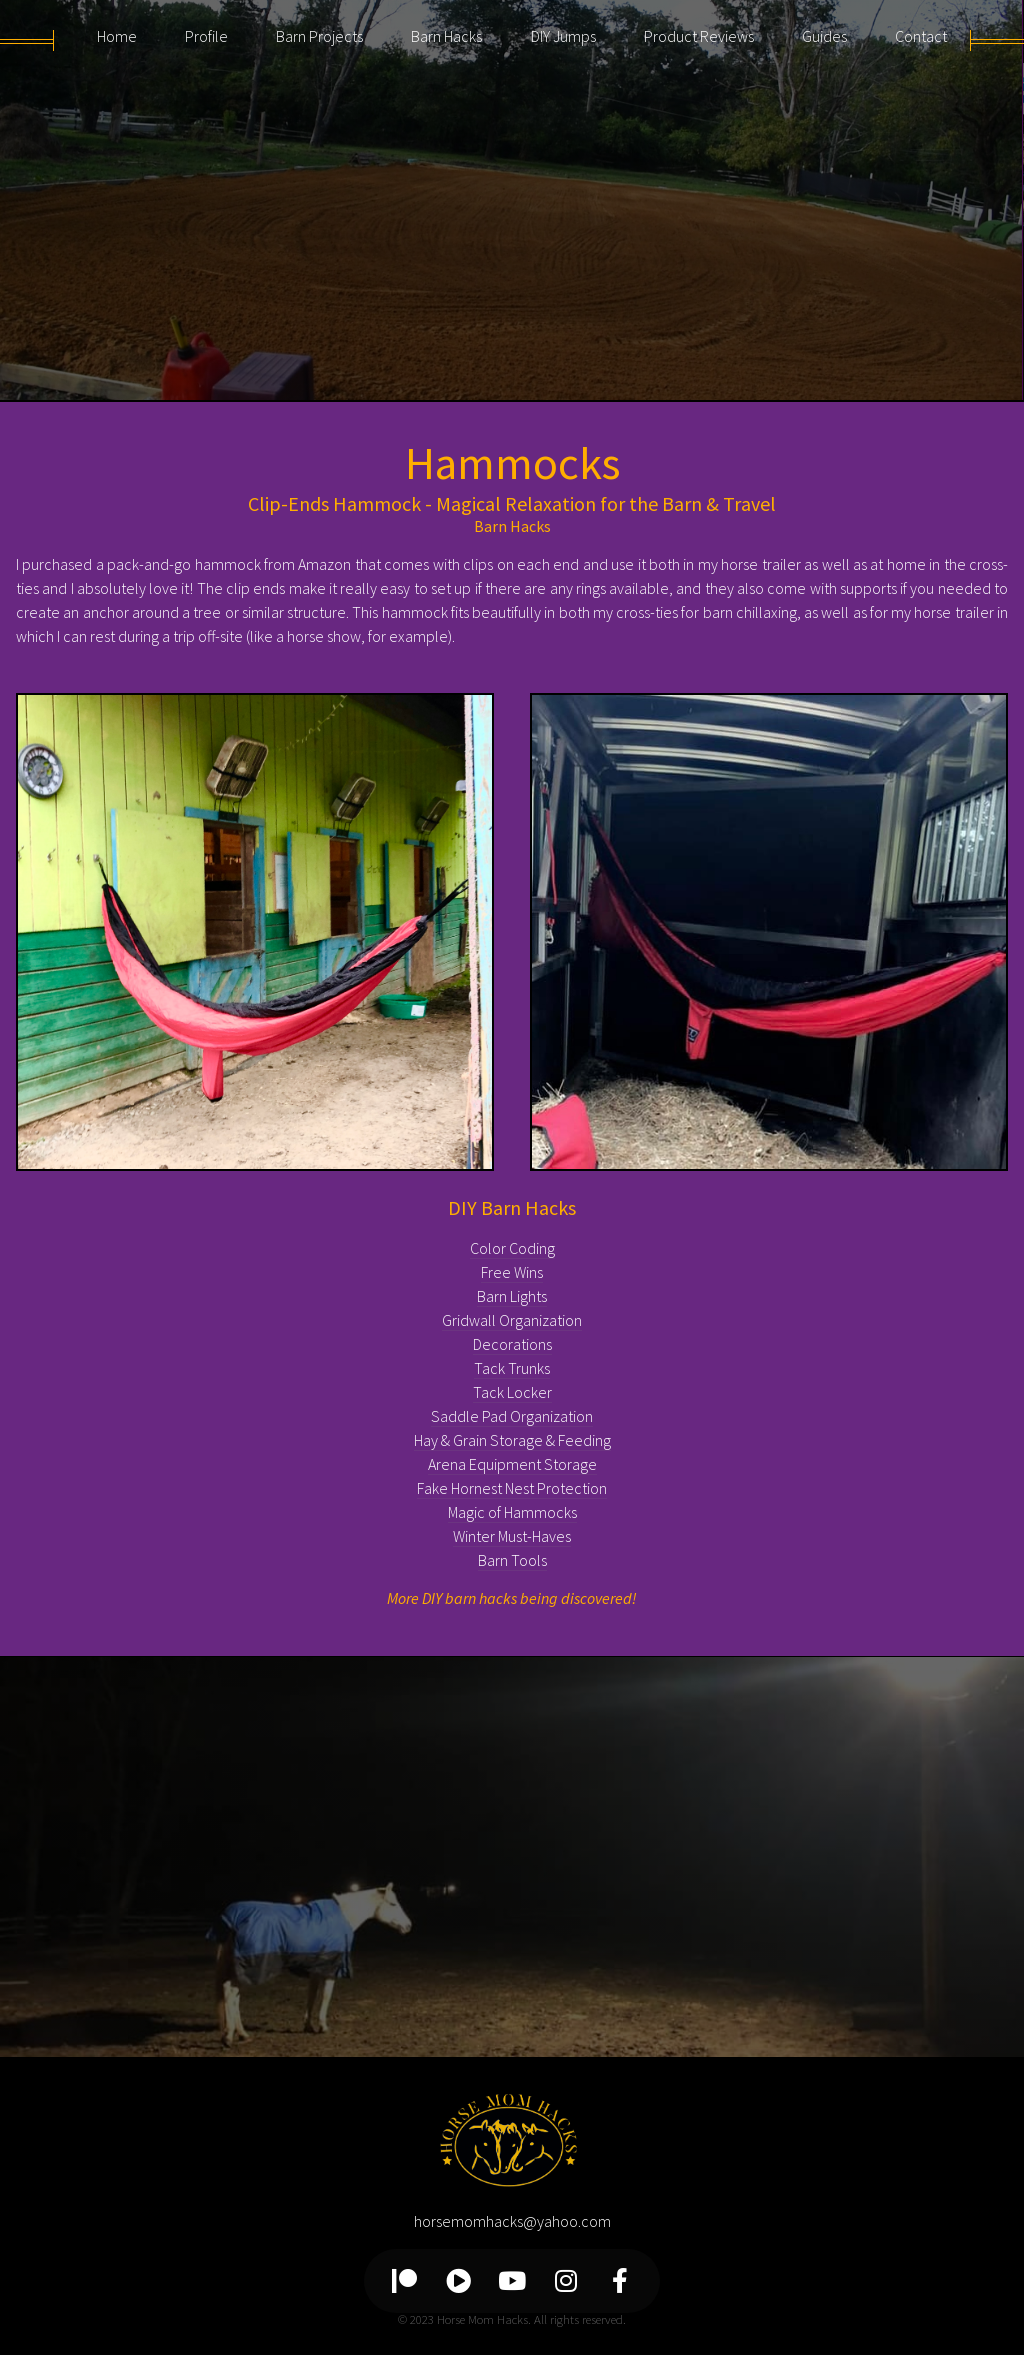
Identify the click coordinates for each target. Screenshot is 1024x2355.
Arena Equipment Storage (512, 1464)
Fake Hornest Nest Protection (512, 1488)
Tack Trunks (512, 1368)
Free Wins (512, 1272)
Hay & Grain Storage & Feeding (512, 1440)
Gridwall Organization (512, 1320)
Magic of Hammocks (512, 1512)
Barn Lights (512, 1296)
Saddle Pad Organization (512, 1416)
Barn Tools (512, 1560)
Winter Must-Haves (512, 1536)
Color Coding (512, 1248)
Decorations (512, 1344)
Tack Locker (512, 1392)
